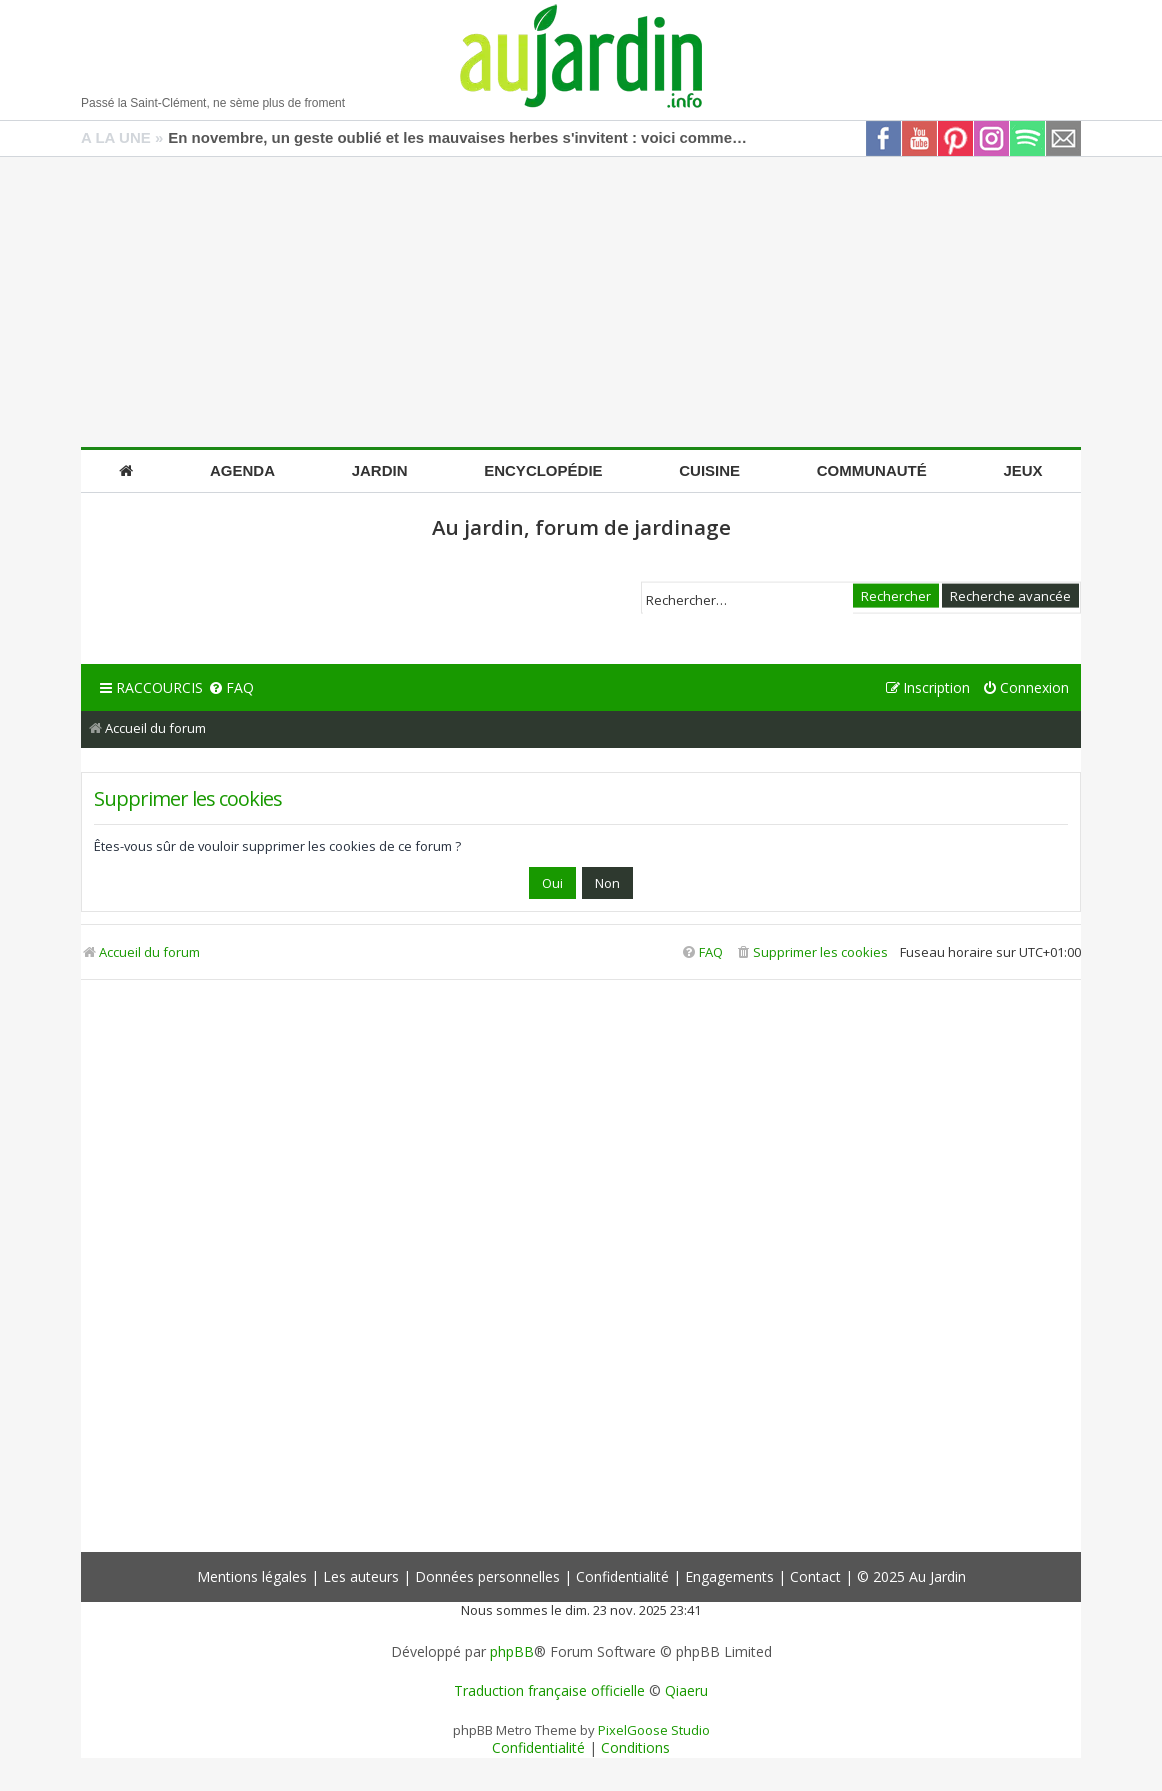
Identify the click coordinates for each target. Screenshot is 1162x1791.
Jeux (1022, 470)
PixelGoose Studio (654, 1730)
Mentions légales (252, 1576)
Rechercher (896, 595)
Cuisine (709, 470)
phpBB (512, 1652)
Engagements (729, 1576)
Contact (815, 1576)
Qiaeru (686, 1691)
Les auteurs (361, 1576)
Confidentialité (622, 1576)
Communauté (872, 470)
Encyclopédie (543, 470)
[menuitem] (231, 688)
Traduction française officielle (549, 1691)
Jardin (380, 470)
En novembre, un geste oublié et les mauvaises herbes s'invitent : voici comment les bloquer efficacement (458, 137)
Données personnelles (487, 1576)
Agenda (242, 470)
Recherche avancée (1010, 595)
